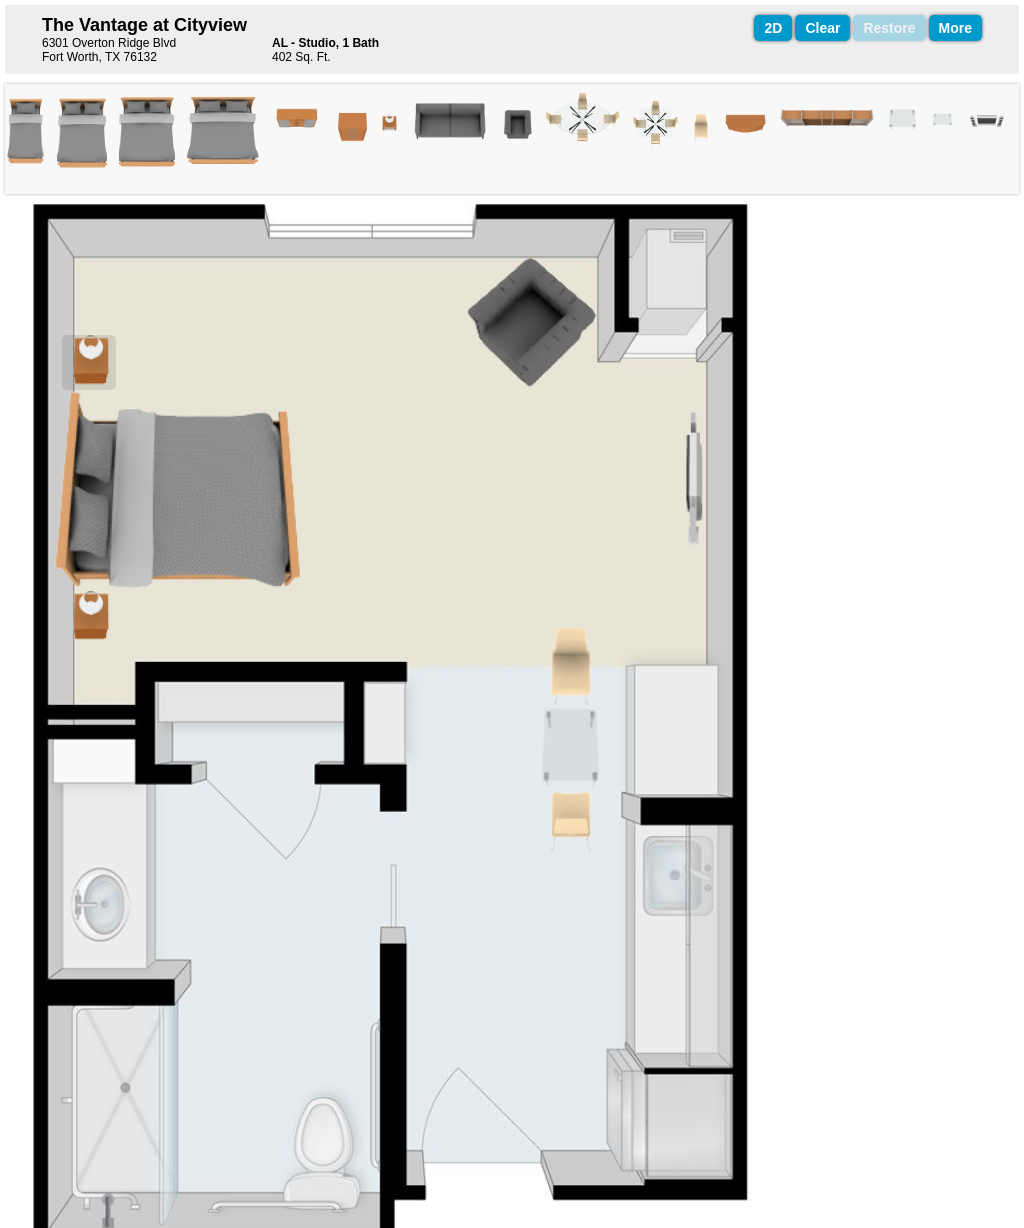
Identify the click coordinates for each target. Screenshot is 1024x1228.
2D (773, 28)
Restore (889, 28)
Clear (822, 28)
